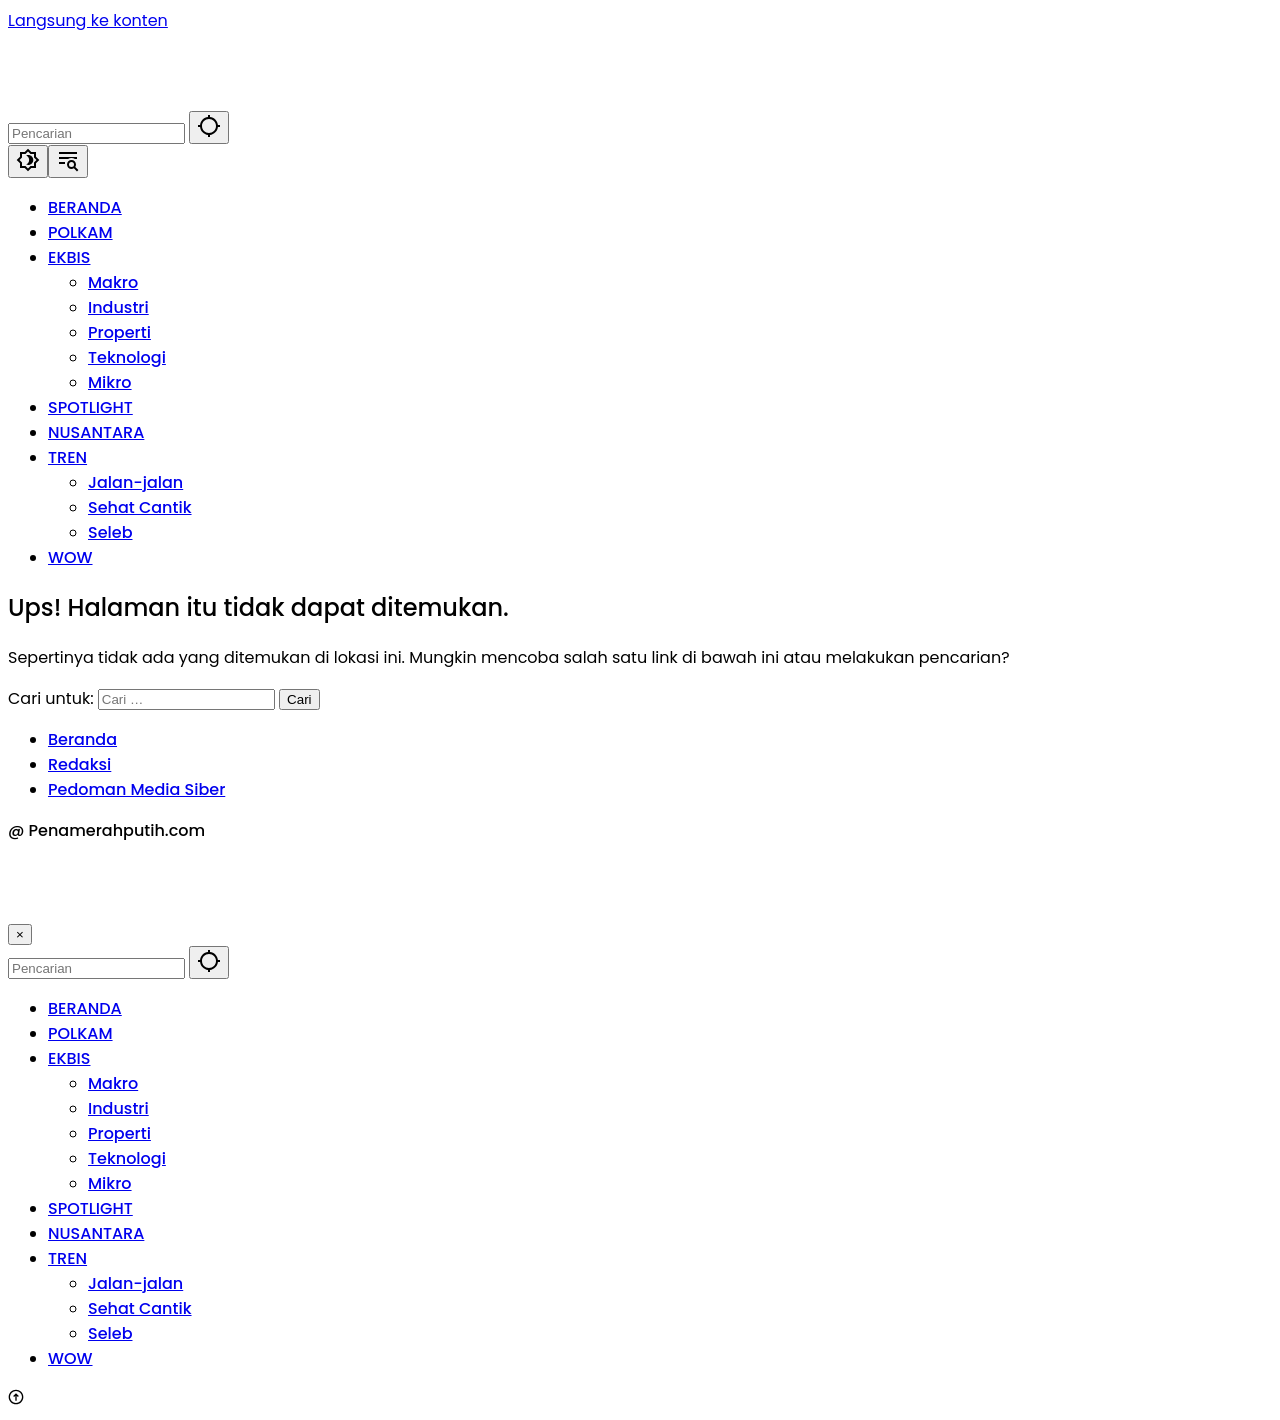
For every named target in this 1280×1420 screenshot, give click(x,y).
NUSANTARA (96, 1233)
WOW (70, 1358)
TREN (67, 1258)
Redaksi (79, 764)
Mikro (110, 1183)
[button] (209, 127)
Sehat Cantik (140, 1308)
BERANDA (85, 1008)
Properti (119, 1133)
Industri (118, 1108)
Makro (113, 1083)
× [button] (20, 934)
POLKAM (80, 1033)
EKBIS (69, 1058)
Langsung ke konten (88, 20)
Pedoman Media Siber (136, 789)
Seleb (110, 1333)
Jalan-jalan (135, 1283)
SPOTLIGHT (90, 1208)
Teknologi (127, 1158)
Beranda (82, 739)
